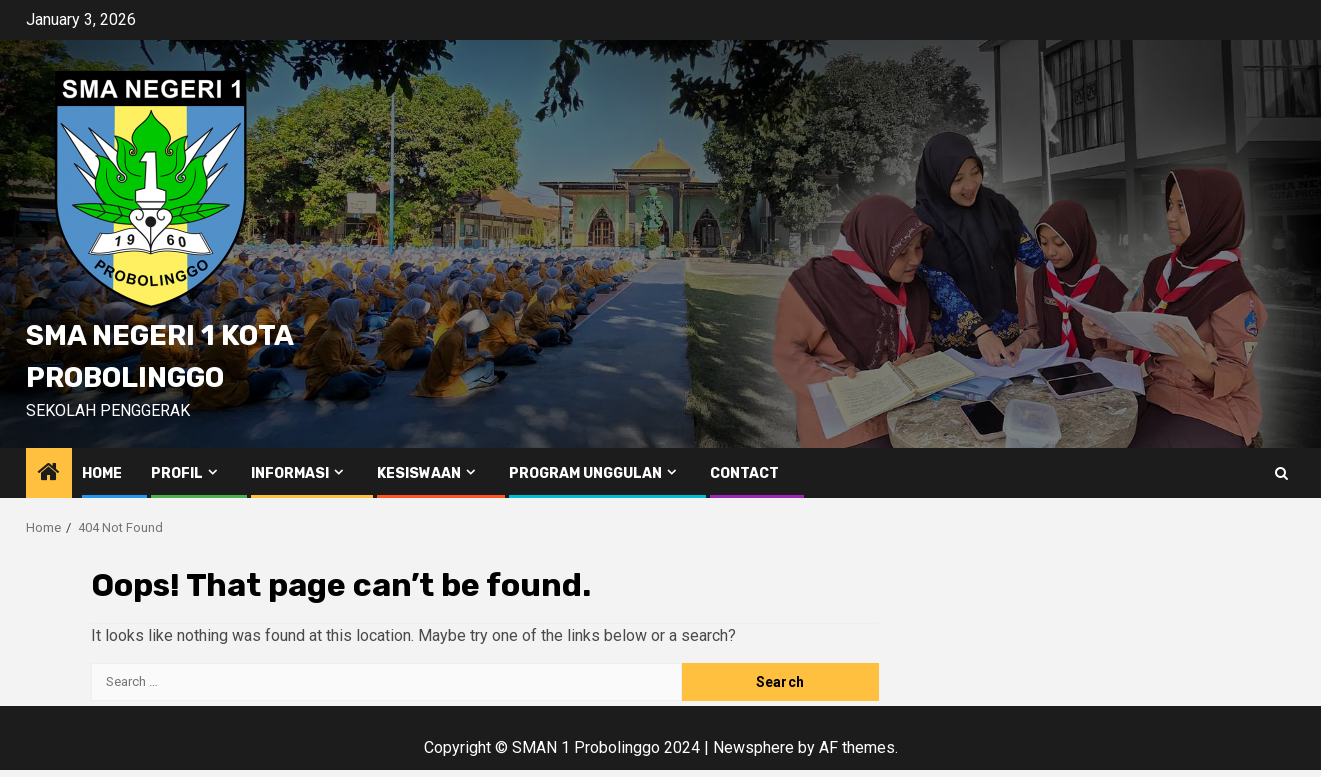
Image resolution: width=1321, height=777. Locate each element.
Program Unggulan (585, 473)
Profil (177, 473)
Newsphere (753, 747)
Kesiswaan (419, 473)
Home (102, 473)
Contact (744, 473)
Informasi (290, 473)
